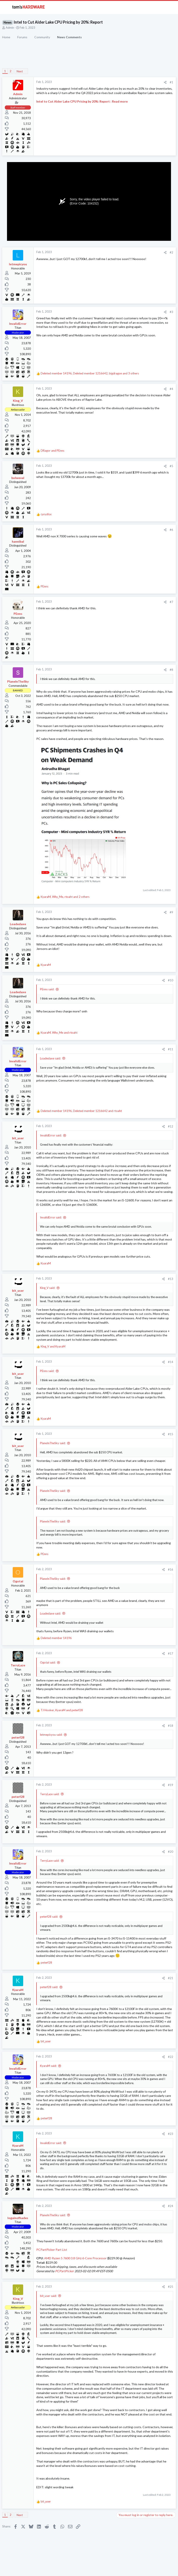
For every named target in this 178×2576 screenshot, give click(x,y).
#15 (170, 1434)
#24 (170, 2206)
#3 (171, 312)
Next (20, 71)
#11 (170, 1049)
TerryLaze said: (49, 1794)
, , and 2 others (65, 896)
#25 (170, 2286)
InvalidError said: (51, 1135)
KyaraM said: (48, 2065)
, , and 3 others (90, 373)
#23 (170, 2134)
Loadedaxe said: (50, 1058)
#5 (171, 466)
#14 (170, 1362)
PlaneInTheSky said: (53, 1443)
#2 (171, 252)
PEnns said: (47, 989)
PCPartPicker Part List (51, 2249)
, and (59, 1032)
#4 (171, 389)
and (52, 450)
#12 (170, 1126)
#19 (170, 1785)
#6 (171, 529)
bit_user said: (48, 2296)
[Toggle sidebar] (163, 7)
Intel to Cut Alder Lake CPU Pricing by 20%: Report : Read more (82, 101)
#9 (171, 912)
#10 (170, 980)
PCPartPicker (64, 2271)
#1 (171, 82)
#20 (170, 1851)
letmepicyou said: (51, 1734)
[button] (6, 7)
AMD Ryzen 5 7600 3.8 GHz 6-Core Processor (75, 2258)
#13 (170, 1279)
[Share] (165, 82)
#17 (170, 1653)
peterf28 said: (49, 1916)
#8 (171, 669)
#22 (170, 2057)
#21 (170, 1978)
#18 (170, 1725)
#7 (171, 602)
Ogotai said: (48, 1662)
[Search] (172, 7)
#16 (170, 1569)
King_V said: (47, 1288)
